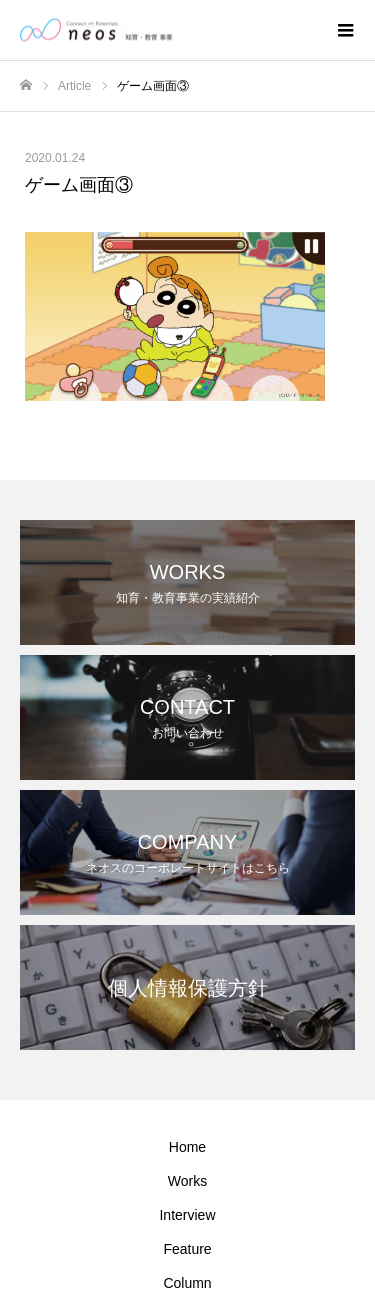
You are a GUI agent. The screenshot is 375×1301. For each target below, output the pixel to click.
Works (187, 1181)
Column (187, 1283)
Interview (187, 1215)
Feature (187, 1249)
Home (187, 1147)
